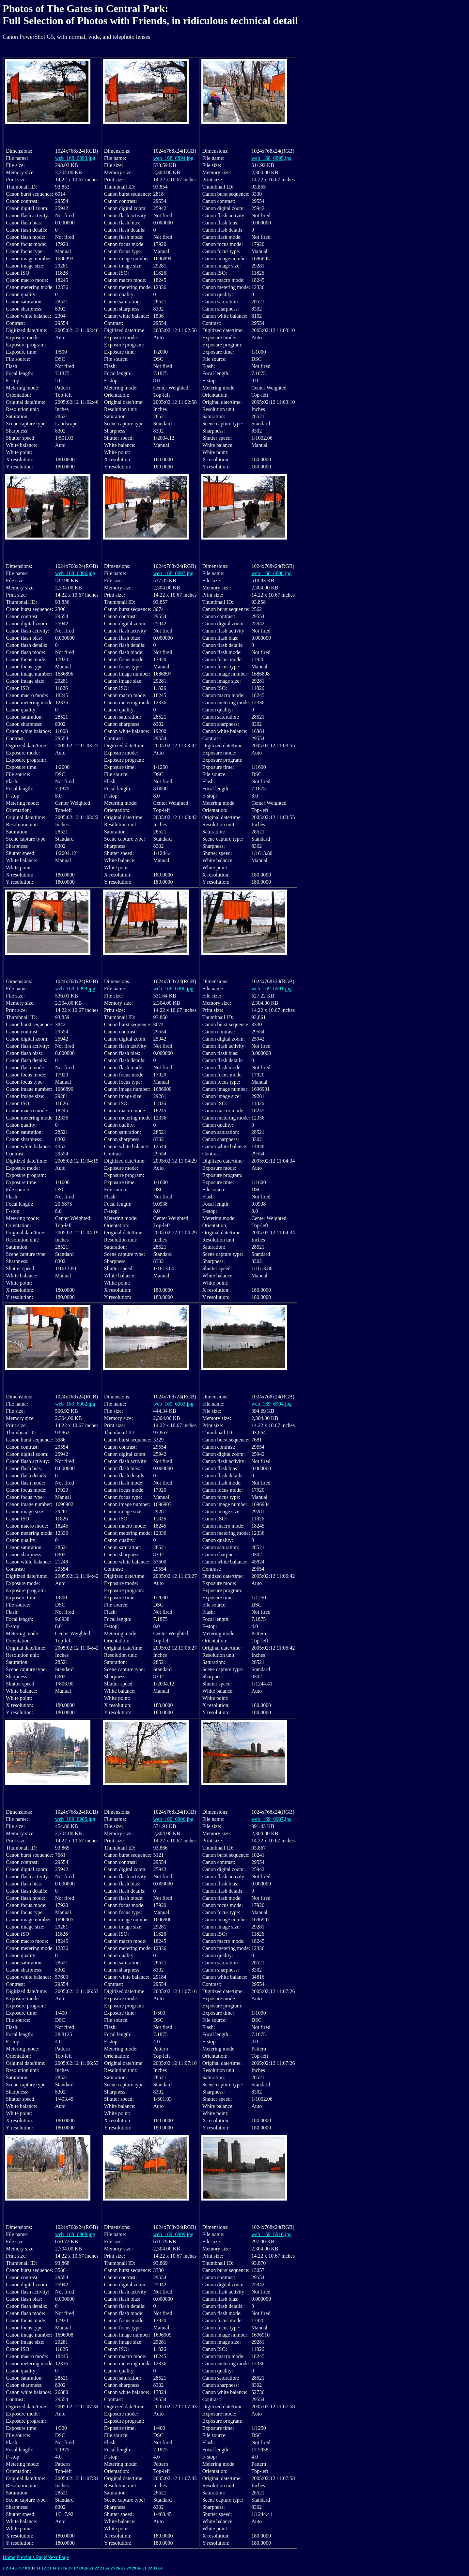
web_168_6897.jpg (173, 573)
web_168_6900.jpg (173, 988)
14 (54, 2568)
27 (123, 2568)
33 (155, 2568)
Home (9, 2557)
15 (59, 2568)
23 (102, 2568)
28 (129, 2568)
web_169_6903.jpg (173, 1404)
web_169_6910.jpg (271, 2234)
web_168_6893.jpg (75, 158)
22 (97, 2568)
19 (81, 2568)
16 (65, 2568)
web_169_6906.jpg (173, 1819)
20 (86, 2568)
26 (118, 2568)
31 (144, 2568)
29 (134, 2568)
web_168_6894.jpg (173, 158)
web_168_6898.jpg (271, 573)
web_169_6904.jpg (271, 1404)
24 (107, 2568)
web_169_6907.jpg (271, 1819)
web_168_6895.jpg (271, 158)
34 (160, 2568)
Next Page (58, 2557)
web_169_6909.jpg (173, 2234)
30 (139, 2568)
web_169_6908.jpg (75, 2234)
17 (70, 2568)
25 (113, 2568)
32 (150, 2568)
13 (49, 2568)
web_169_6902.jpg (75, 1404)
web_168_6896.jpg (75, 573)
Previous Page (31, 2557)
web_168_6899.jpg (75, 988)
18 (75, 2568)
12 (44, 2568)
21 (91, 2568)
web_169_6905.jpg (75, 1819)
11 (38, 2568)
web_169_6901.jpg (271, 988)
